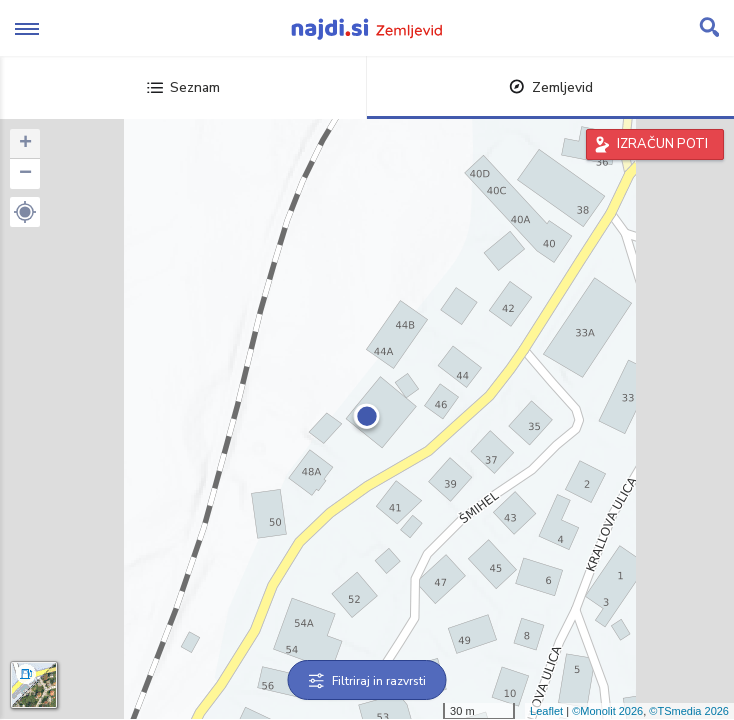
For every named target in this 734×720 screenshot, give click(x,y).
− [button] (25, 174)
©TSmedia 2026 (689, 711)
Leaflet (546, 711)
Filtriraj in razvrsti (367, 681)
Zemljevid (551, 87)
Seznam (183, 87)
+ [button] (25, 144)
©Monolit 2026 (607, 711)
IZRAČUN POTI (662, 144)
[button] (25, 212)
